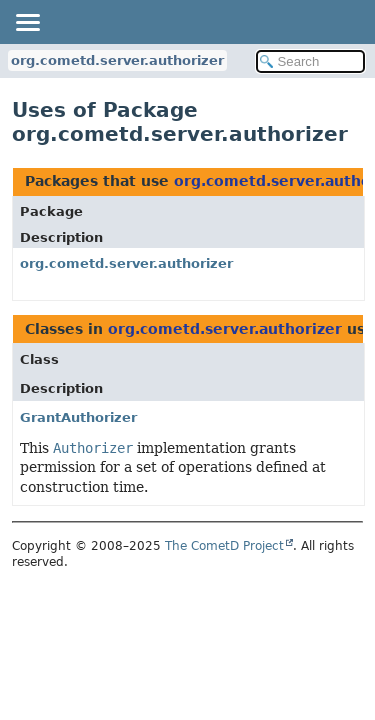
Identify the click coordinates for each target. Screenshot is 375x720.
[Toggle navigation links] (27, 22)
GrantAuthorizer (78, 417)
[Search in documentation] (311, 61)
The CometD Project (224, 546)
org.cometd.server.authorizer (117, 60)
